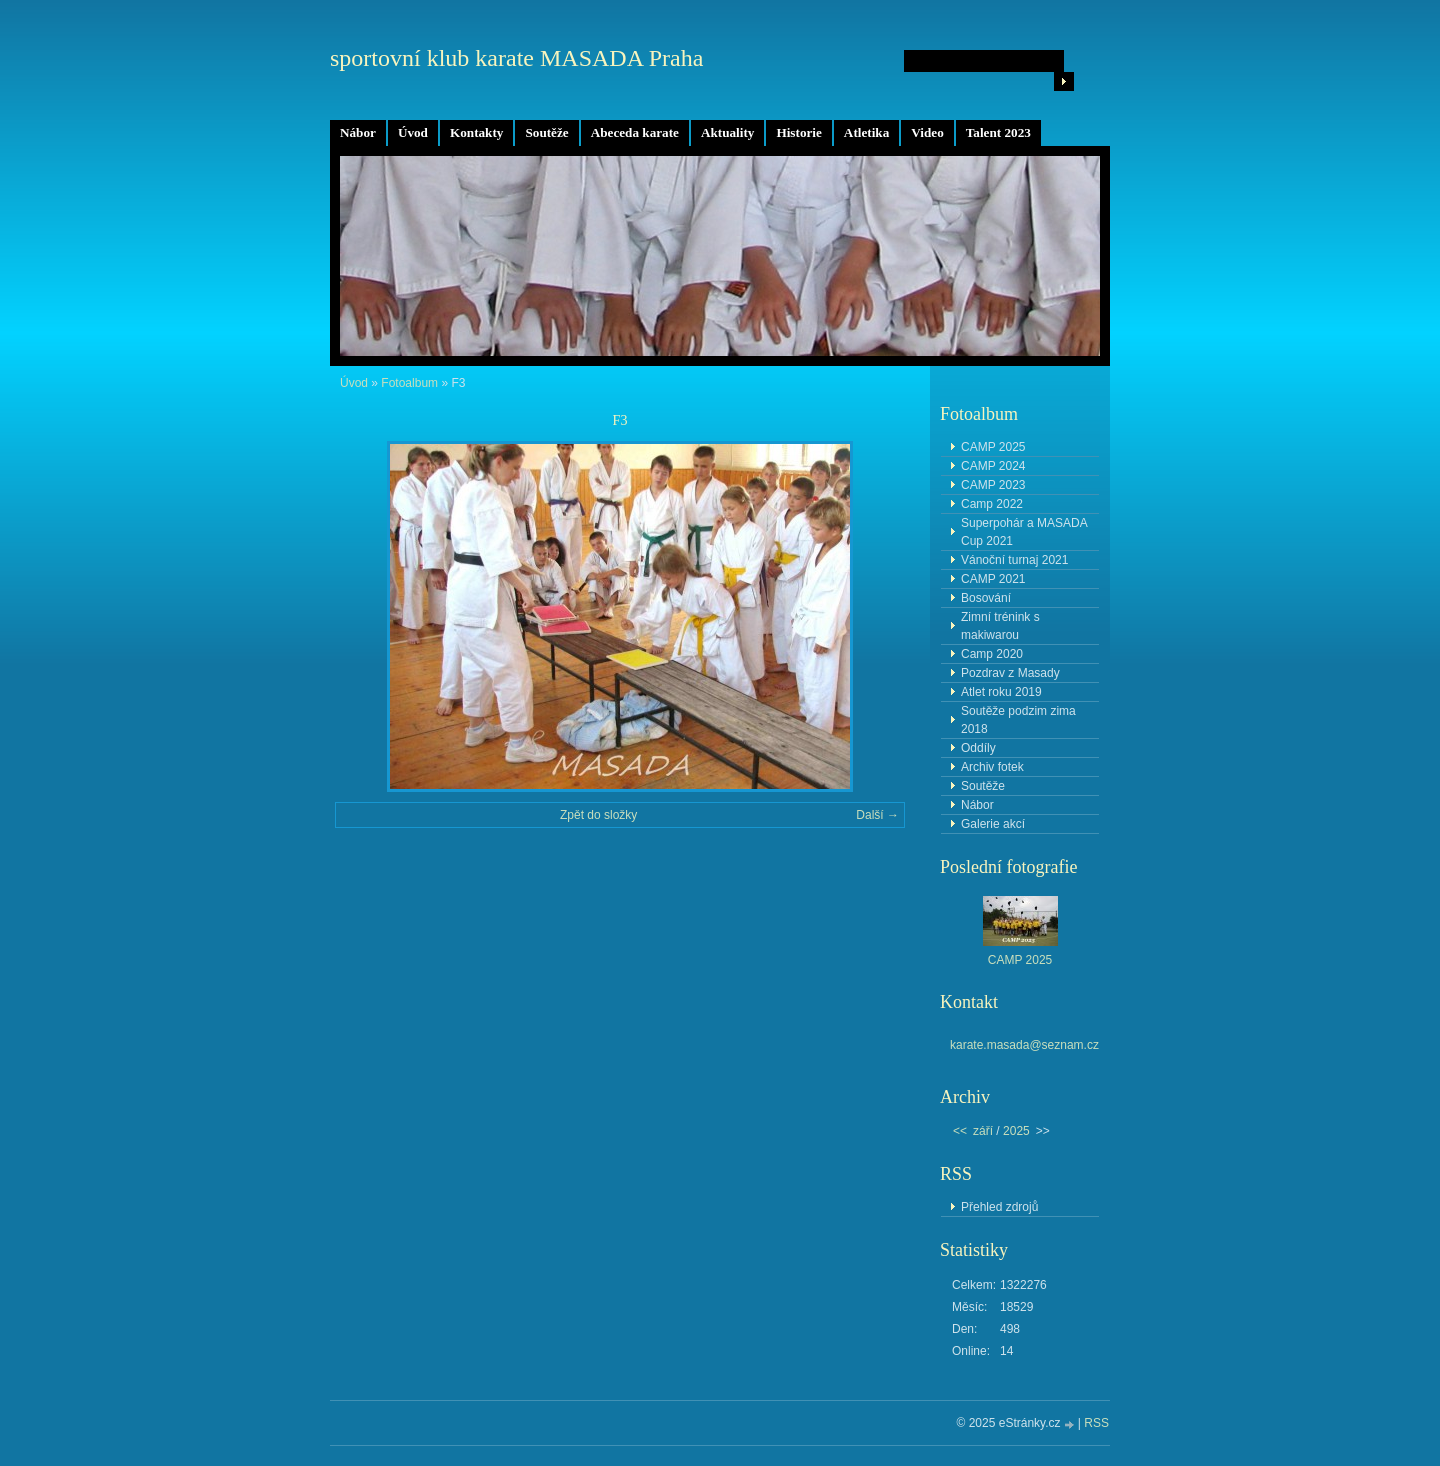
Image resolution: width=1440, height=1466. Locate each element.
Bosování (986, 598)
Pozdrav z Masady (1010, 673)
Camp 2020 (992, 654)
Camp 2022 (992, 504)
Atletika (866, 132)
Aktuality (728, 132)
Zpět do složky (598, 815)
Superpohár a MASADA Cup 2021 (1024, 532)
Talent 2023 (998, 132)
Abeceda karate (635, 132)
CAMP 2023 (993, 485)
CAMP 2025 (993, 447)
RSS (1096, 1423)
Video (927, 132)
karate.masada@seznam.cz (1024, 1045)
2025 (1016, 1131)
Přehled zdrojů (999, 1207)
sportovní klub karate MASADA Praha (516, 58)
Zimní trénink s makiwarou (1000, 626)
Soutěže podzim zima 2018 (1018, 720)
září (983, 1131)
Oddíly (978, 748)
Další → (877, 815)
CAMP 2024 (993, 466)
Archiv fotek (992, 767)
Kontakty (477, 132)
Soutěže (546, 132)
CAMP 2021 (993, 579)
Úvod (413, 132)
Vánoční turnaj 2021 (1014, 560)
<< (960, 1131)
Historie (798, 132)
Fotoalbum (409, 383)
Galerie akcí (993, 824)
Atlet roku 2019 (1001, 692)
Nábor (358, 132)
